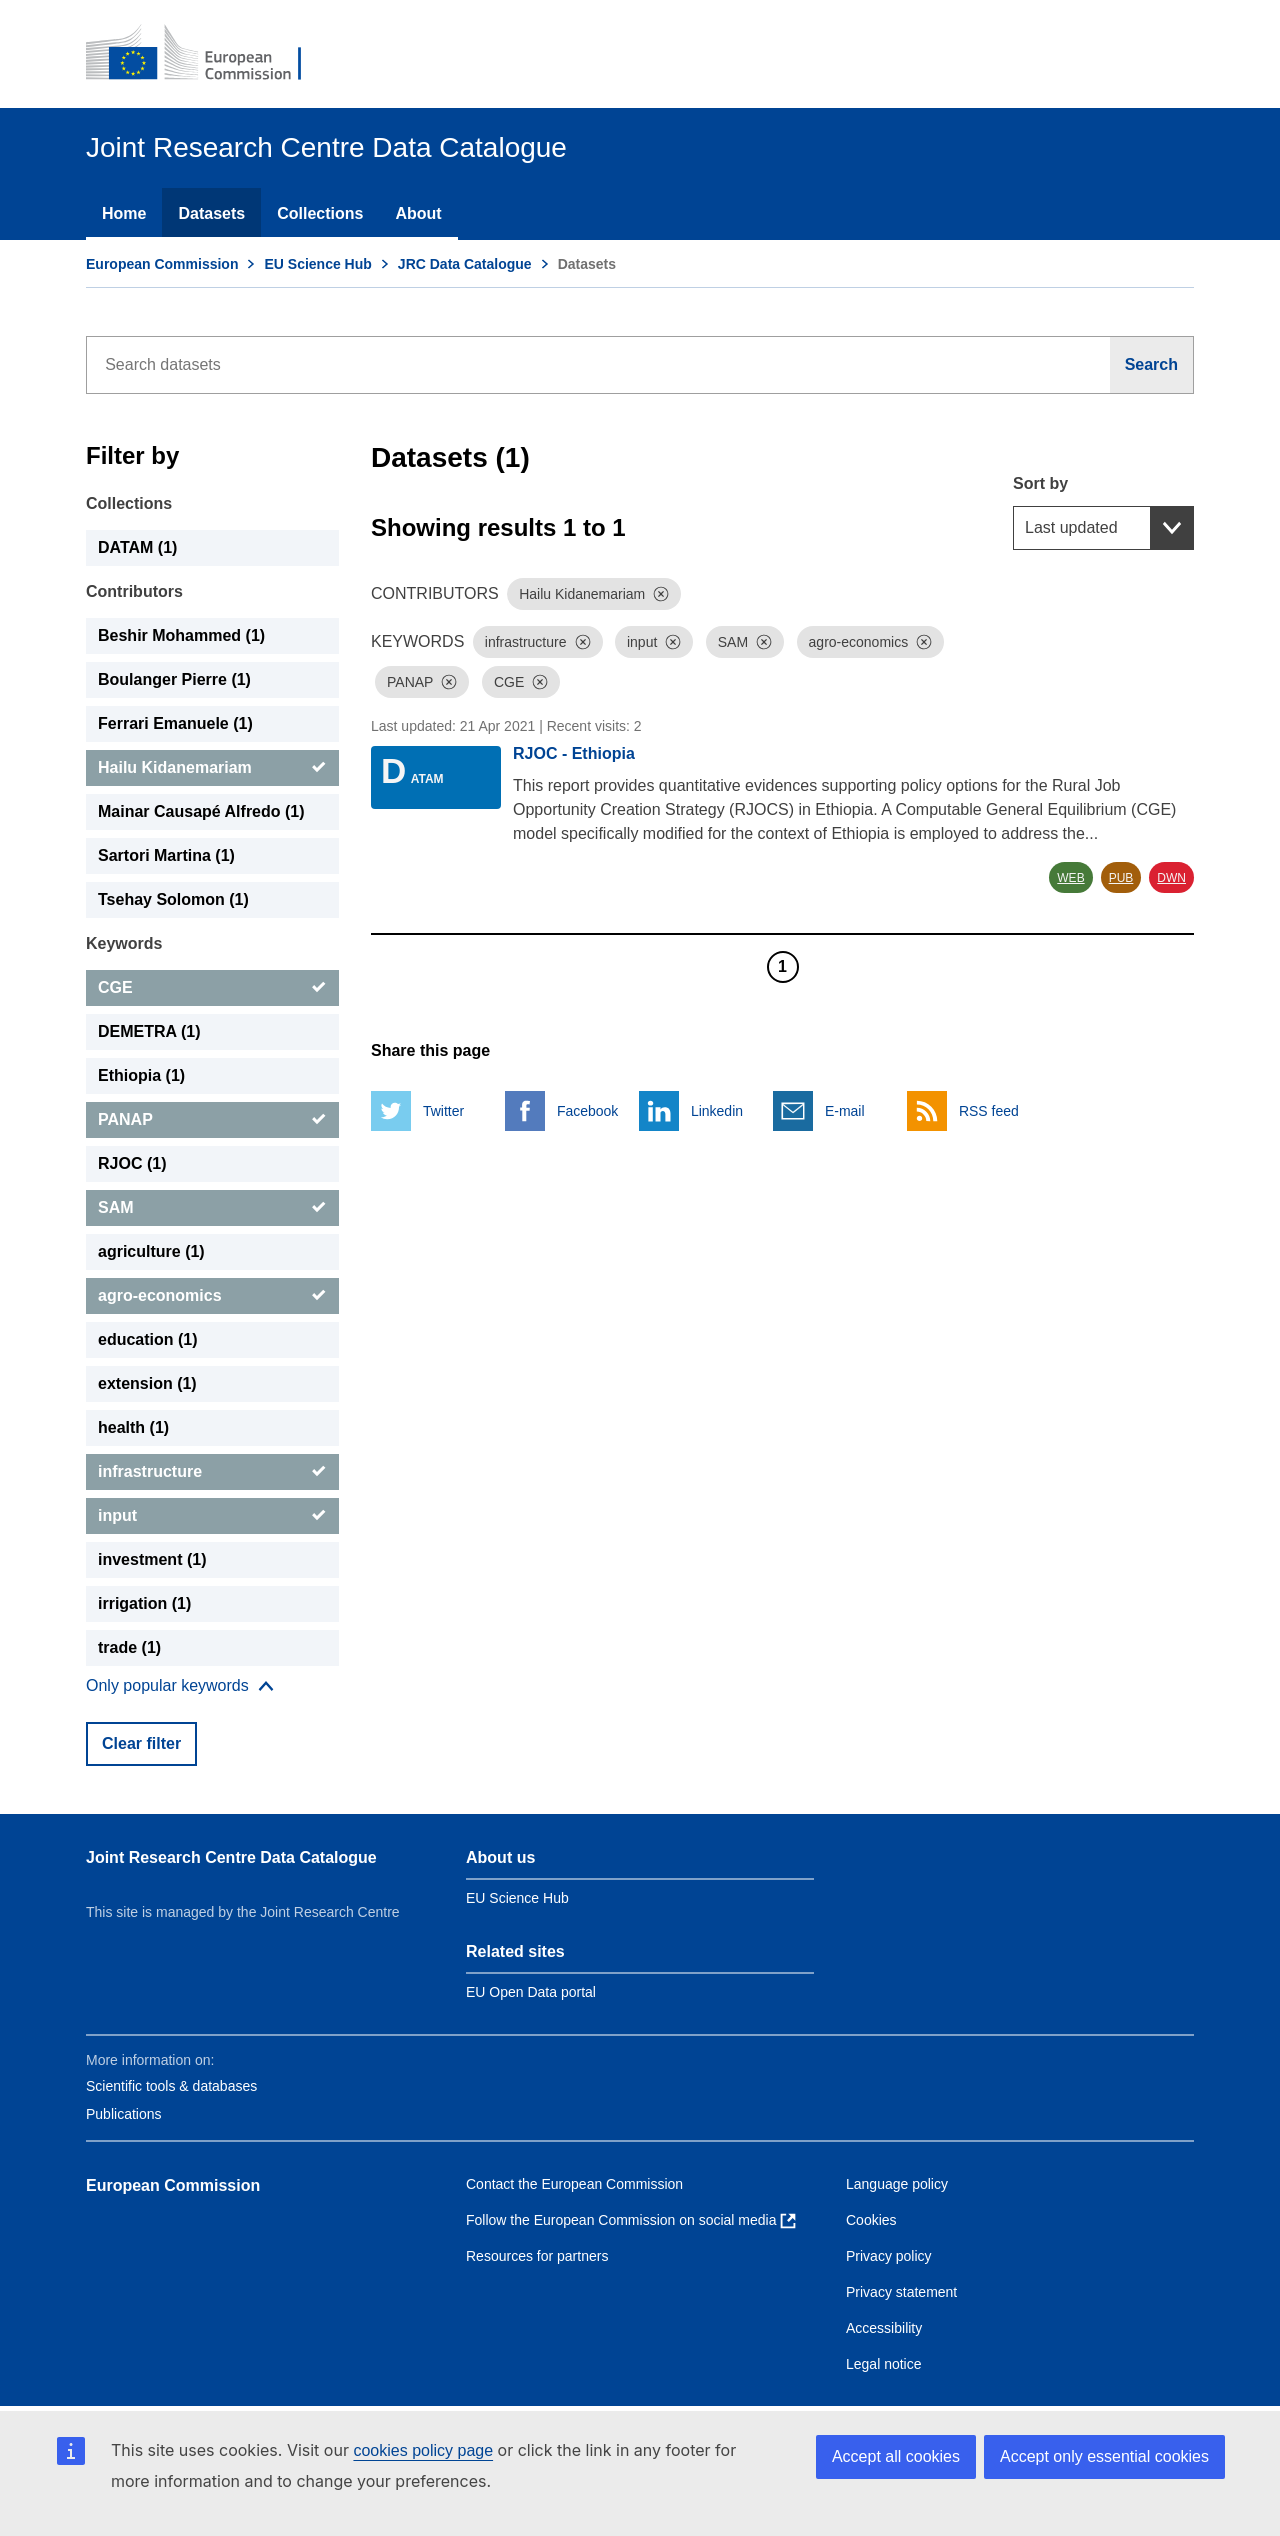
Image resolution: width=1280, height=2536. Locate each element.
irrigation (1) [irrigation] (144, 1603)
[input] (212, 1516)
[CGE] (212, 988)
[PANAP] (212, 1120)
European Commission (162, 264)
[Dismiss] (661, 594)
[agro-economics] (212, 1296)
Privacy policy (889, 2256)
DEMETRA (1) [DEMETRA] (149, 1031)
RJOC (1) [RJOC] (132, 1163)
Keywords (124, 943)
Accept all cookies (896, 2456)
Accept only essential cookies (1104, 2456)
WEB (1070, 878)
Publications (124, 2114)
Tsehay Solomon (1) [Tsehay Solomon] (173, 899)
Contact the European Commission (574, 2184)
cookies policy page (423, 2450)
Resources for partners (537, 2256)
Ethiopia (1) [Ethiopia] (141, 1075)
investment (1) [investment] (152, 1559)
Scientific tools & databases (171, 2086)
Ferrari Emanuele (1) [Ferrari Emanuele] (175, 723)
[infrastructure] (212, 1472)
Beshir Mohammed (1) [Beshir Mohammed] (181, 635)
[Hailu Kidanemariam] (212, 768)
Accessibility (884, 2328)
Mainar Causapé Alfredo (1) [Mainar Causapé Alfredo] (201, 811)
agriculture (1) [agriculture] (151, 1251)
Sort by (1040, 483)
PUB (1121, 878)
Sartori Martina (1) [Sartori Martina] (166, 855)
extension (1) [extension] (147, 1383)
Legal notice (884, 2364)
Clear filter (141, 1743)
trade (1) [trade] (129, 1647)
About (418, 213)
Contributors (134, 591)
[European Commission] (207, 54)
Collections (320, 213)
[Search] (1152, 365)
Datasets (211, 213)
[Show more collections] (180, 1686)
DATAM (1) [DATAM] (137, 547)
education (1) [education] (148, 1339)
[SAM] (212, 1208)
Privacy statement (901, 2292)
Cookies (871, 2220)
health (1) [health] (133, 1427)
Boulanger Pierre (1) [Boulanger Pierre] (174, 679)
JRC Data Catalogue (465, 264)
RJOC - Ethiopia (574, 753)
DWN (1171, 878)
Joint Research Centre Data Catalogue (231, 1857)
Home (124, 213)
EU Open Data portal (531, 1992)
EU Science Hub (317, 264)
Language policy (897, 2184)
